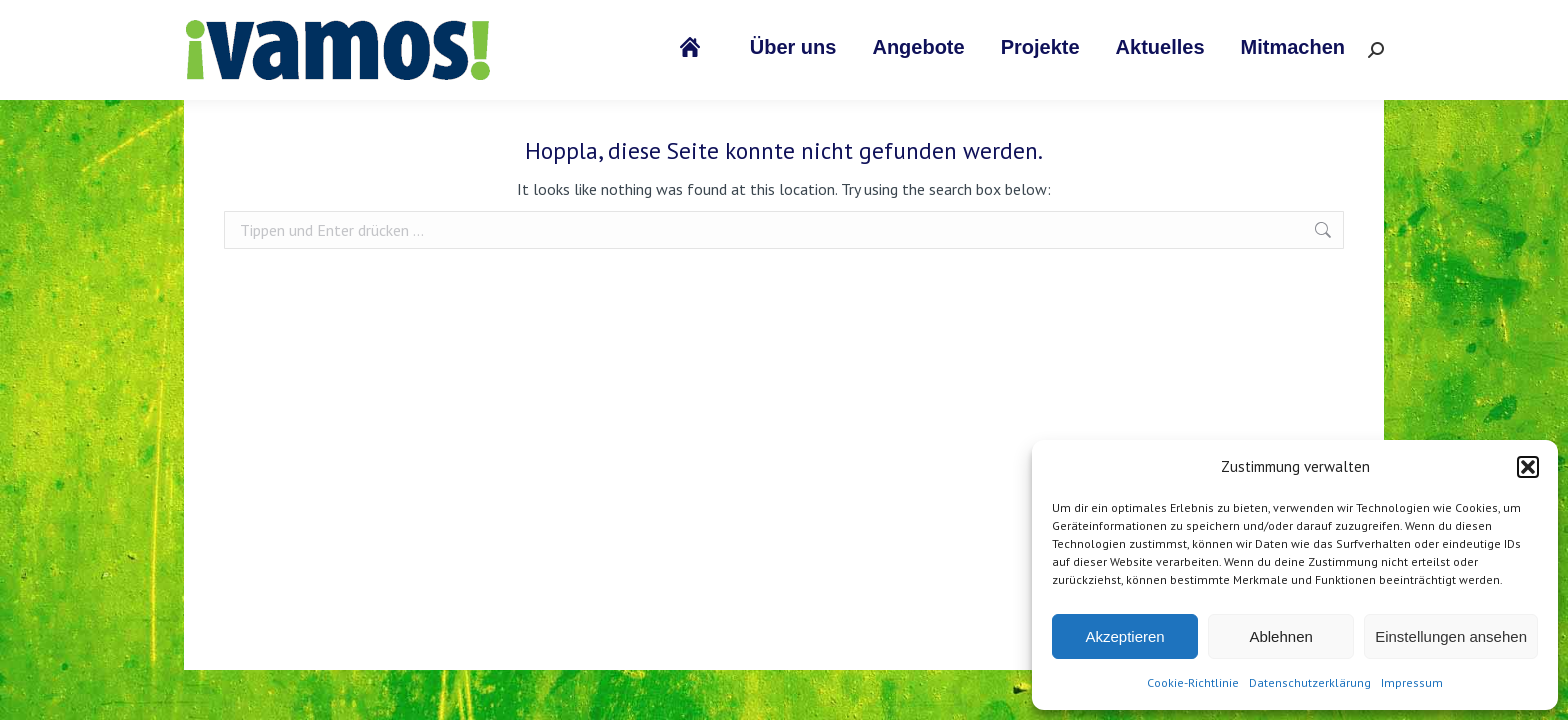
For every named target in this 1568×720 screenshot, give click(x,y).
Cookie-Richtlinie (1193, 682)
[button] (1528, 467)
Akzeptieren (1124, 636)
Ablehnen (1280, 636)
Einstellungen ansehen (1451, 636)
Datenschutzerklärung (1310, 682)
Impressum (1412, 682)
